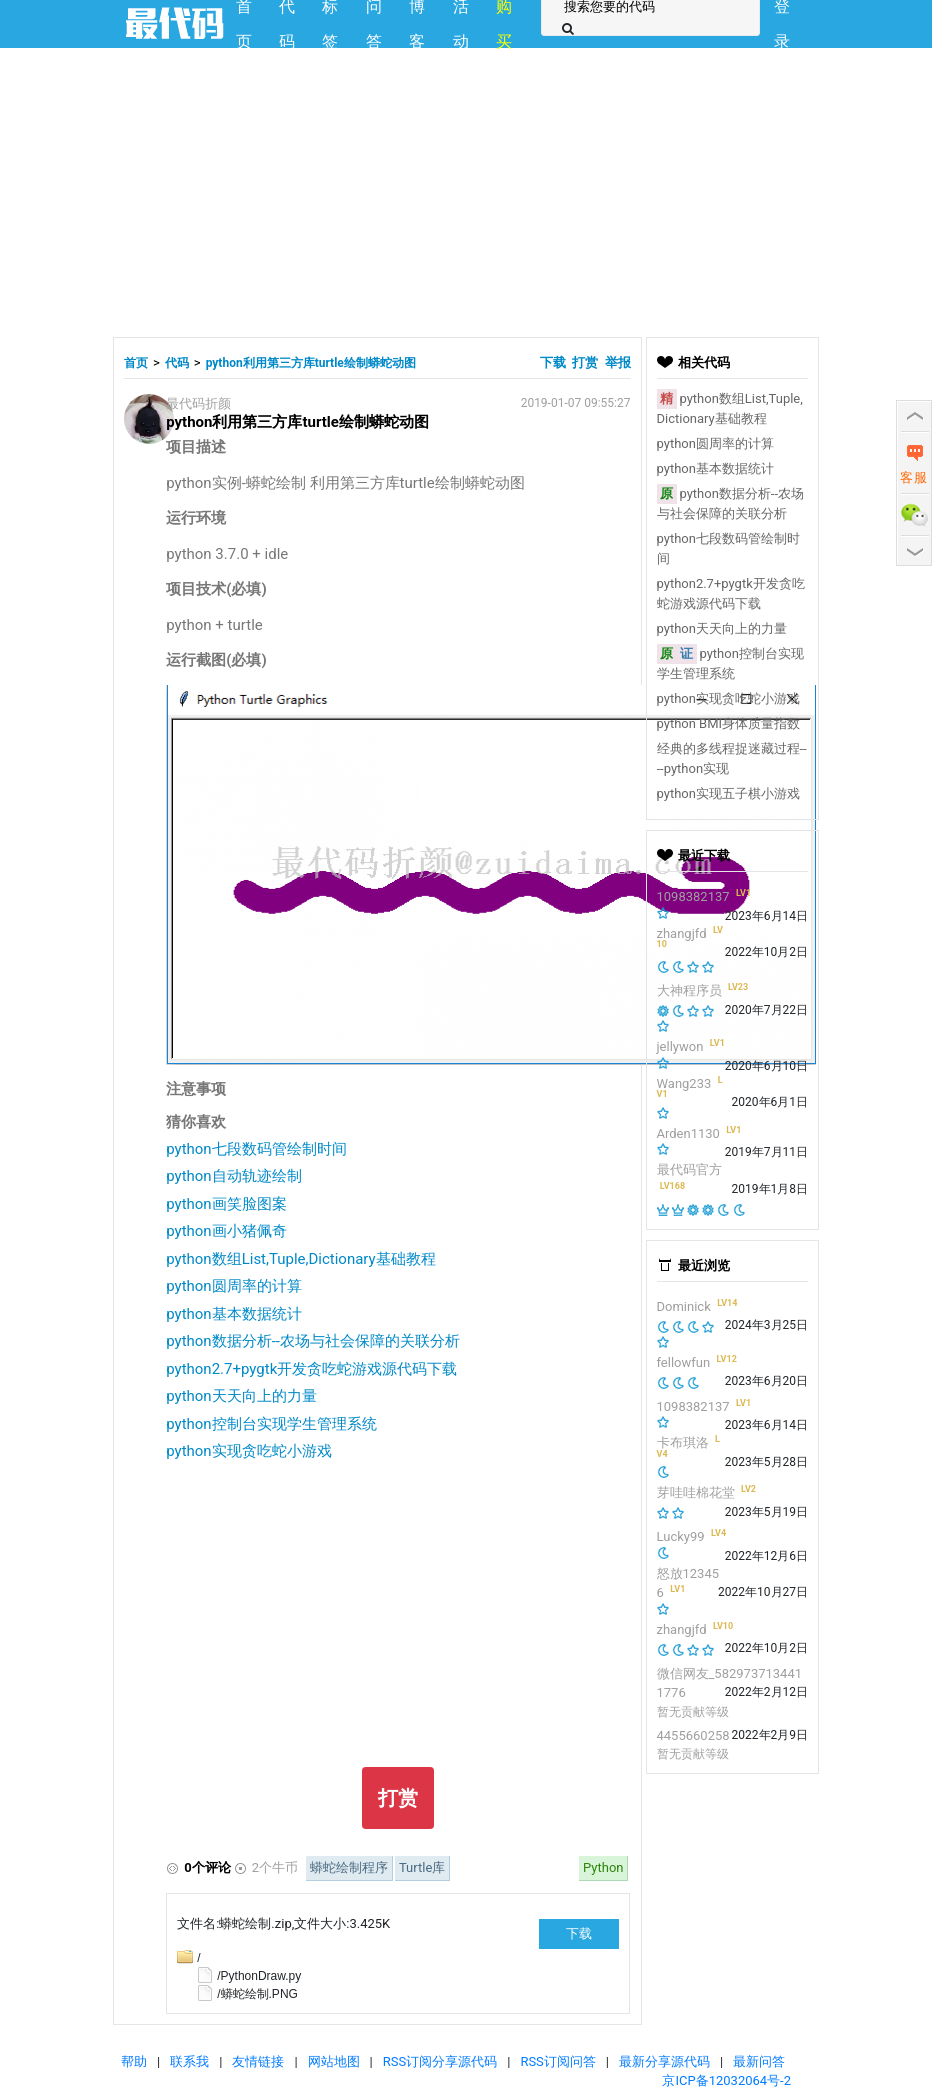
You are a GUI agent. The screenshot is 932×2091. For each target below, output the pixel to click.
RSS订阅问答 (557, 2061)
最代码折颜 (198, 403)
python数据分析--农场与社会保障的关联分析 (313, 1341)
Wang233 (684, 1083)
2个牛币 (275, 1867)
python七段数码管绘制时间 (256, 1149)
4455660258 (693, 1735)
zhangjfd (682, 933)
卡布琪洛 (683, 1442)
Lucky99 (681, 1536)
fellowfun (684, 1362)
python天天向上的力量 (241, 1396)
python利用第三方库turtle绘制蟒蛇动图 (311, 363)
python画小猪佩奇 (226, 1231)
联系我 (189, 2061)
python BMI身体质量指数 (729, 723)
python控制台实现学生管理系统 (271, 1424)
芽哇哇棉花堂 (696, 1492)
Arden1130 (688, 1133)
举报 (618, 362)
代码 (177, 363)
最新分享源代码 (664, 2061)
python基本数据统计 (233, 1314)
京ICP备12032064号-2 (726, 2080)
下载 (554, 362)
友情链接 (258, 2061)
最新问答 (759, 2061)
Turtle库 (422, 1867)
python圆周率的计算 (233, 1286)
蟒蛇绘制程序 (349, 1867)
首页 (136, 363)
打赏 (585, 362)
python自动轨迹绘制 (233, 1176)
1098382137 (693, 896)
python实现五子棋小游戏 (728, 793)
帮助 (134, 2061)
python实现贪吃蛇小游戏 (248, 1451)
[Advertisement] (466, 190)
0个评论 (207, 1867)
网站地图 (334, 2061)
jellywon (680, 1046)
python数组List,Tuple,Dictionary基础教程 (300, 1259)
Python (603, 1867)
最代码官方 (689, 1169)
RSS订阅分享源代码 (440, 2061)
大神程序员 (689, 990)
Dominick (684, 1306)
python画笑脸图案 (226, 1204)
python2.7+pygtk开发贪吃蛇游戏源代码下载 (311, 1369)
